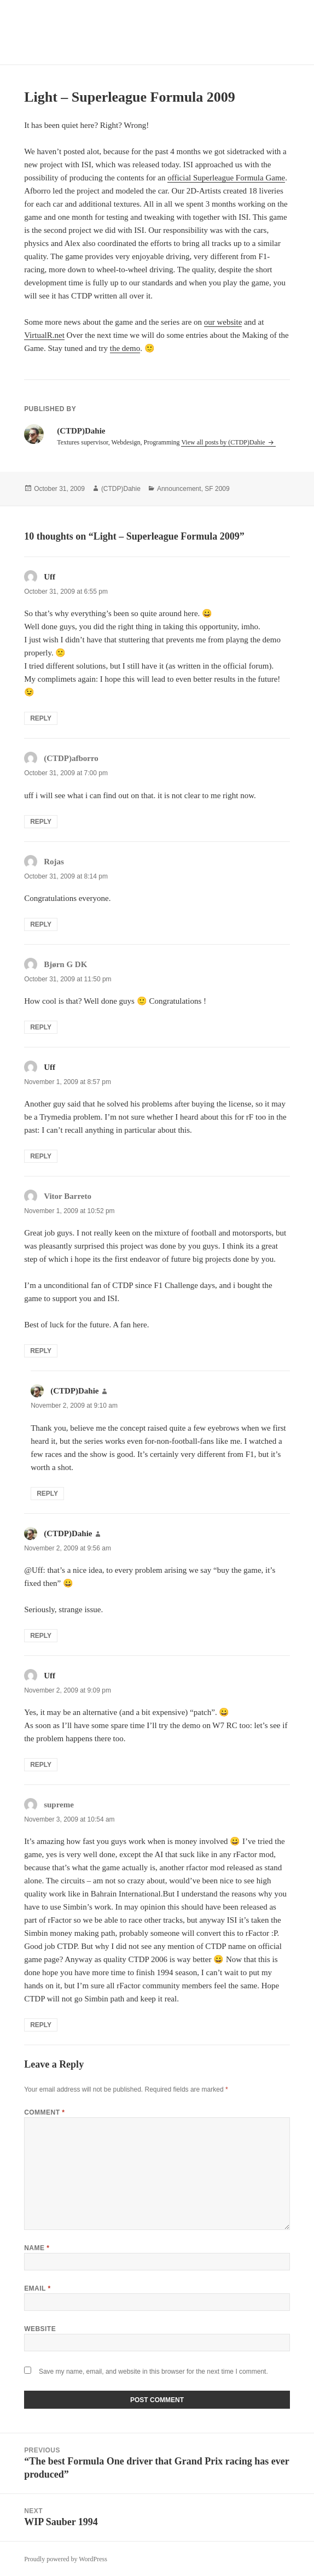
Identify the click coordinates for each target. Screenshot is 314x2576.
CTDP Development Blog (95, 32)
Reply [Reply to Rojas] (40, 924)
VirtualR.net (44, 335)
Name (36, 2248)
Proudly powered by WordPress (65, 2559)
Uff (49, 576)
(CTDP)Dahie (121, 489)
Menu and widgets (279, 43)
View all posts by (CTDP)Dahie (223, 442)
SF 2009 (217, 489)
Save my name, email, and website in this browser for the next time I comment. (153, 2371)
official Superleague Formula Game (226, 177)
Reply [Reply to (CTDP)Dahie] (47, 1493)
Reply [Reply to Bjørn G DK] (40, 1027)
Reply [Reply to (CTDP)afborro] (40, 822)
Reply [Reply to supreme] (40, 2025)
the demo (125, 348)
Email (37, 2288)
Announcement (179, 489)
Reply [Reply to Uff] (40, 718)
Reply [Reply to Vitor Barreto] (40, 1351)
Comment (44, 2112)
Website (40, 2329)
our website (223, 322)
